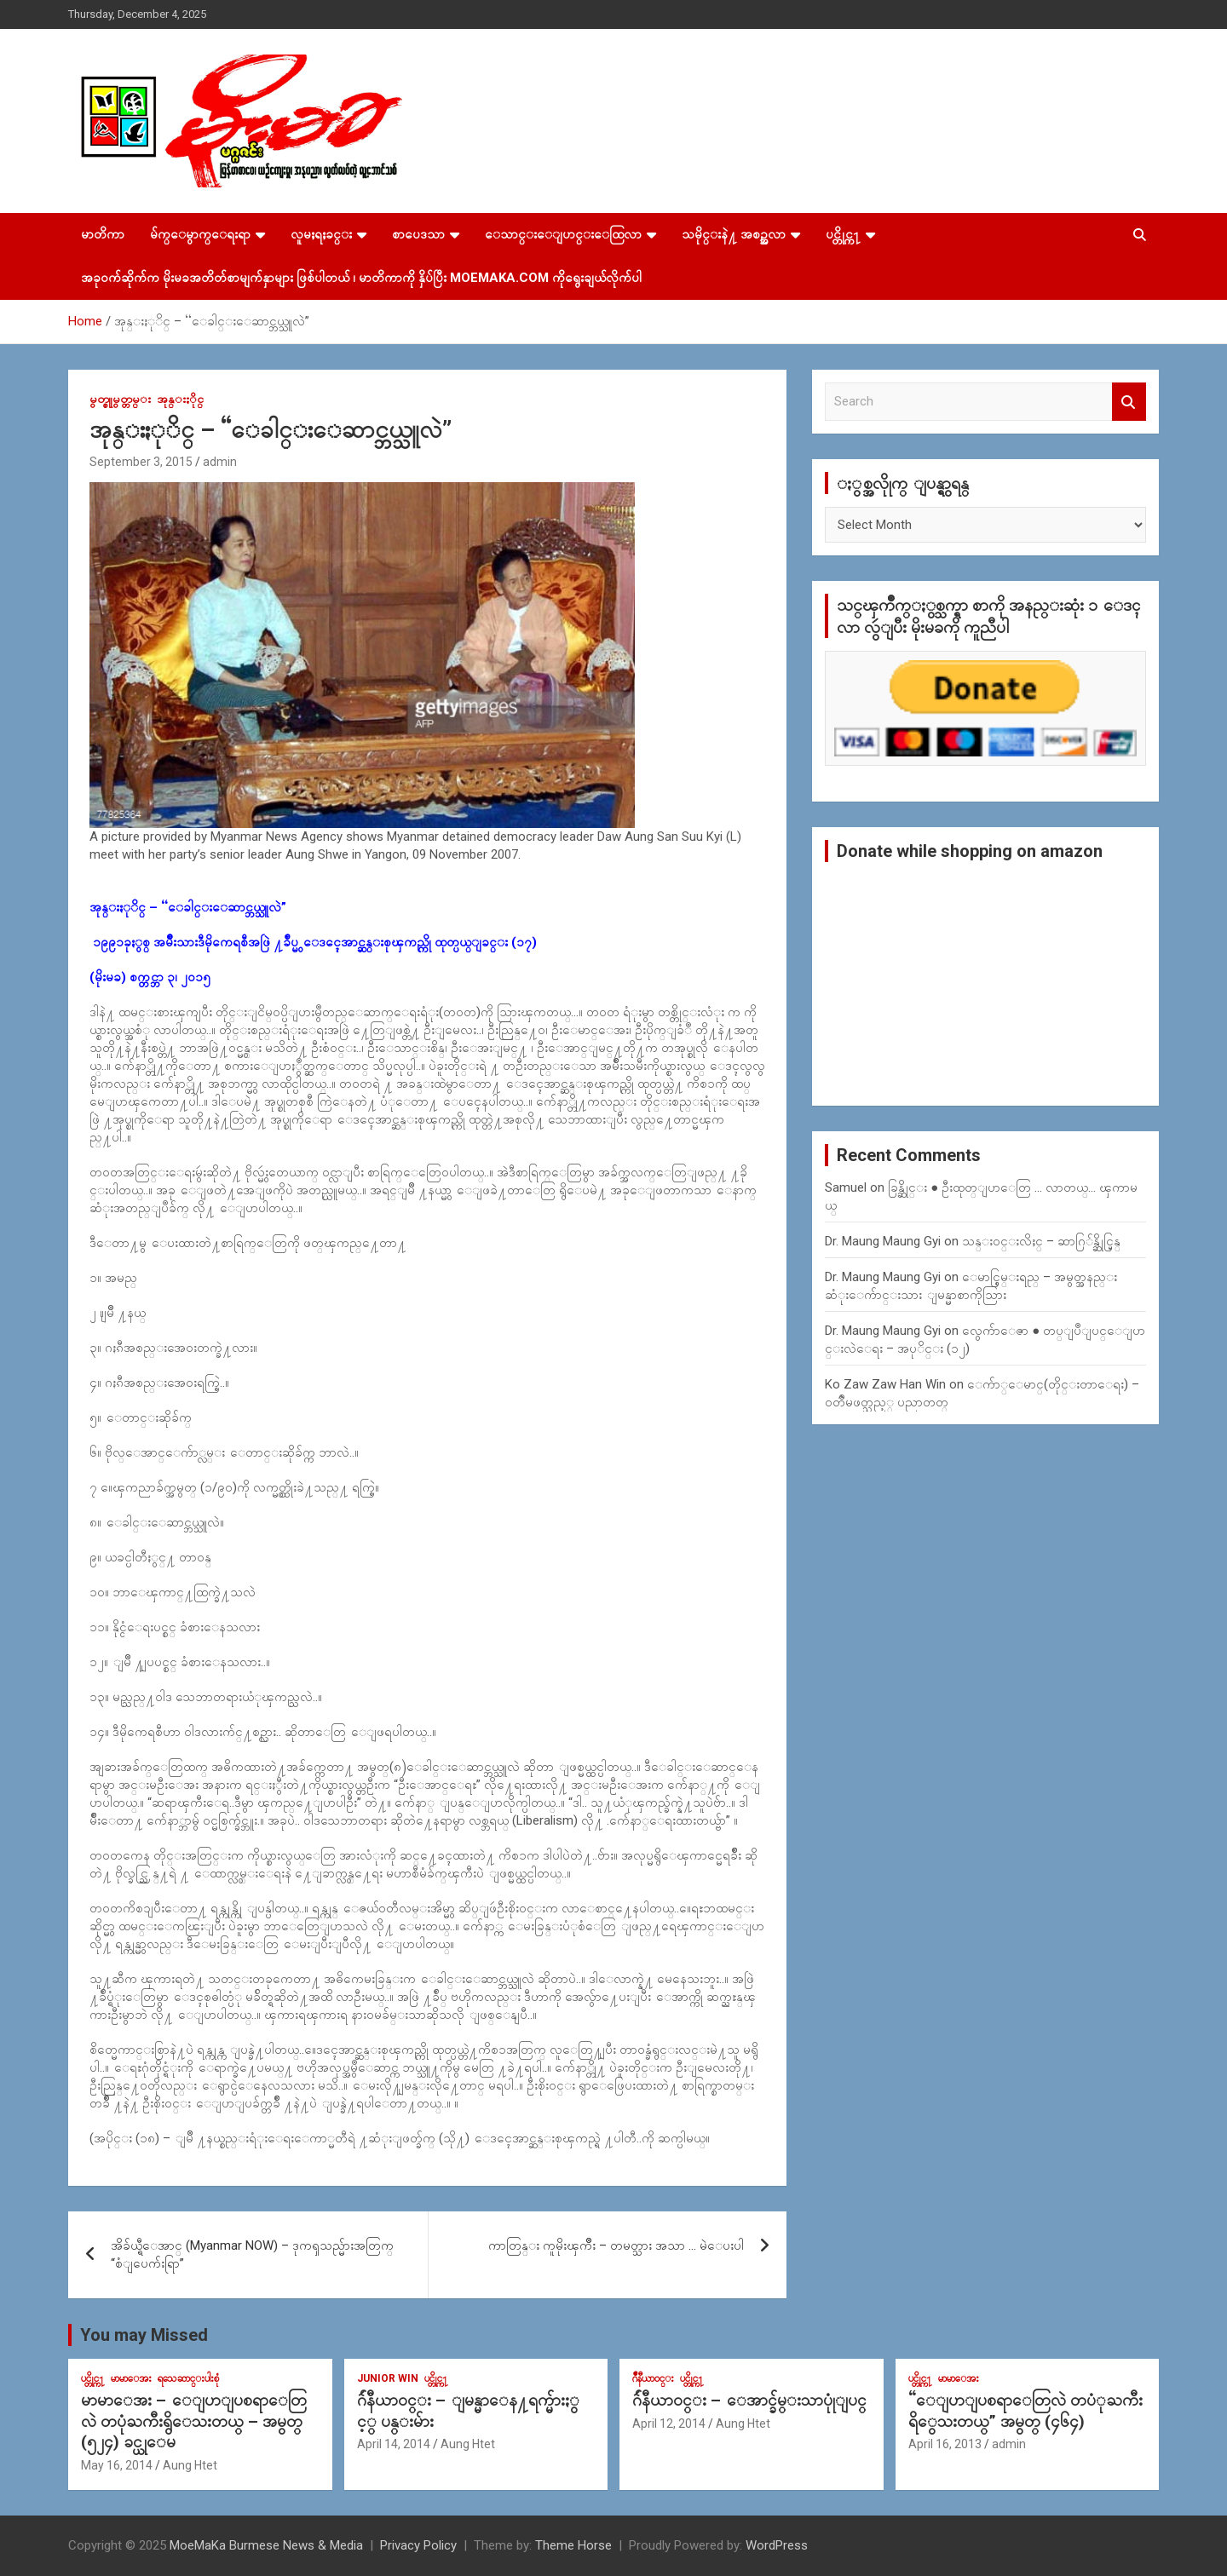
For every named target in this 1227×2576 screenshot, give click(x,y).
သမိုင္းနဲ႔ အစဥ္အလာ (734, 234)
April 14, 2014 (393, 2444)
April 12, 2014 (669, 2423)
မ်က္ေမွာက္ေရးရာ (200, 234)
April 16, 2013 (945, 2444)
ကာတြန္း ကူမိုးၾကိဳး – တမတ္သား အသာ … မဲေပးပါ (616, 2245)
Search (1129, 401)
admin (220, 462)
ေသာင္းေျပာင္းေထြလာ (563, 234)
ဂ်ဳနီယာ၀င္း (653, 2378)
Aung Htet (190, 2465)
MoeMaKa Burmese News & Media (266, 2545)
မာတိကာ (102, 234)
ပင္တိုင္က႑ (843, 234)
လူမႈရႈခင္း (321, 234)
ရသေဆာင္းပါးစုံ (188, 2378)
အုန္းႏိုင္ (180, 398)
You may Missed (144, 2335)
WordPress (777, 2545)
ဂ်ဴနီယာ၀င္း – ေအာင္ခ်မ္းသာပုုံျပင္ (749, 2400)
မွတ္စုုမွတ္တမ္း (120, 398)
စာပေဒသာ (418, 234)
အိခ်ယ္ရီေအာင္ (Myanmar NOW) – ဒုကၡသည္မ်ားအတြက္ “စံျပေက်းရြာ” (252, 2254)
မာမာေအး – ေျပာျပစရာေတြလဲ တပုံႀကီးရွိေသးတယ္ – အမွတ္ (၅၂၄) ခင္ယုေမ (194, 2421)
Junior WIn (387, 2378)
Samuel (846, 1187)
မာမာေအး (131, 2378)
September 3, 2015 (141, 462)
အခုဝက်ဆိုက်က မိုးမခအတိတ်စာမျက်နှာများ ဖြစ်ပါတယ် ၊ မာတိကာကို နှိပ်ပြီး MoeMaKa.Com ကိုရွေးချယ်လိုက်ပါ (361, 277)
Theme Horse (573, 2545)
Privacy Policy (418, 2545)
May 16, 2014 (117, 2465)
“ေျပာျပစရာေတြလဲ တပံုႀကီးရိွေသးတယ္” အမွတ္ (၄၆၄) (1025, 2410)
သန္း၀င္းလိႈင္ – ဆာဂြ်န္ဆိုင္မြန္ (1041, 1241)
